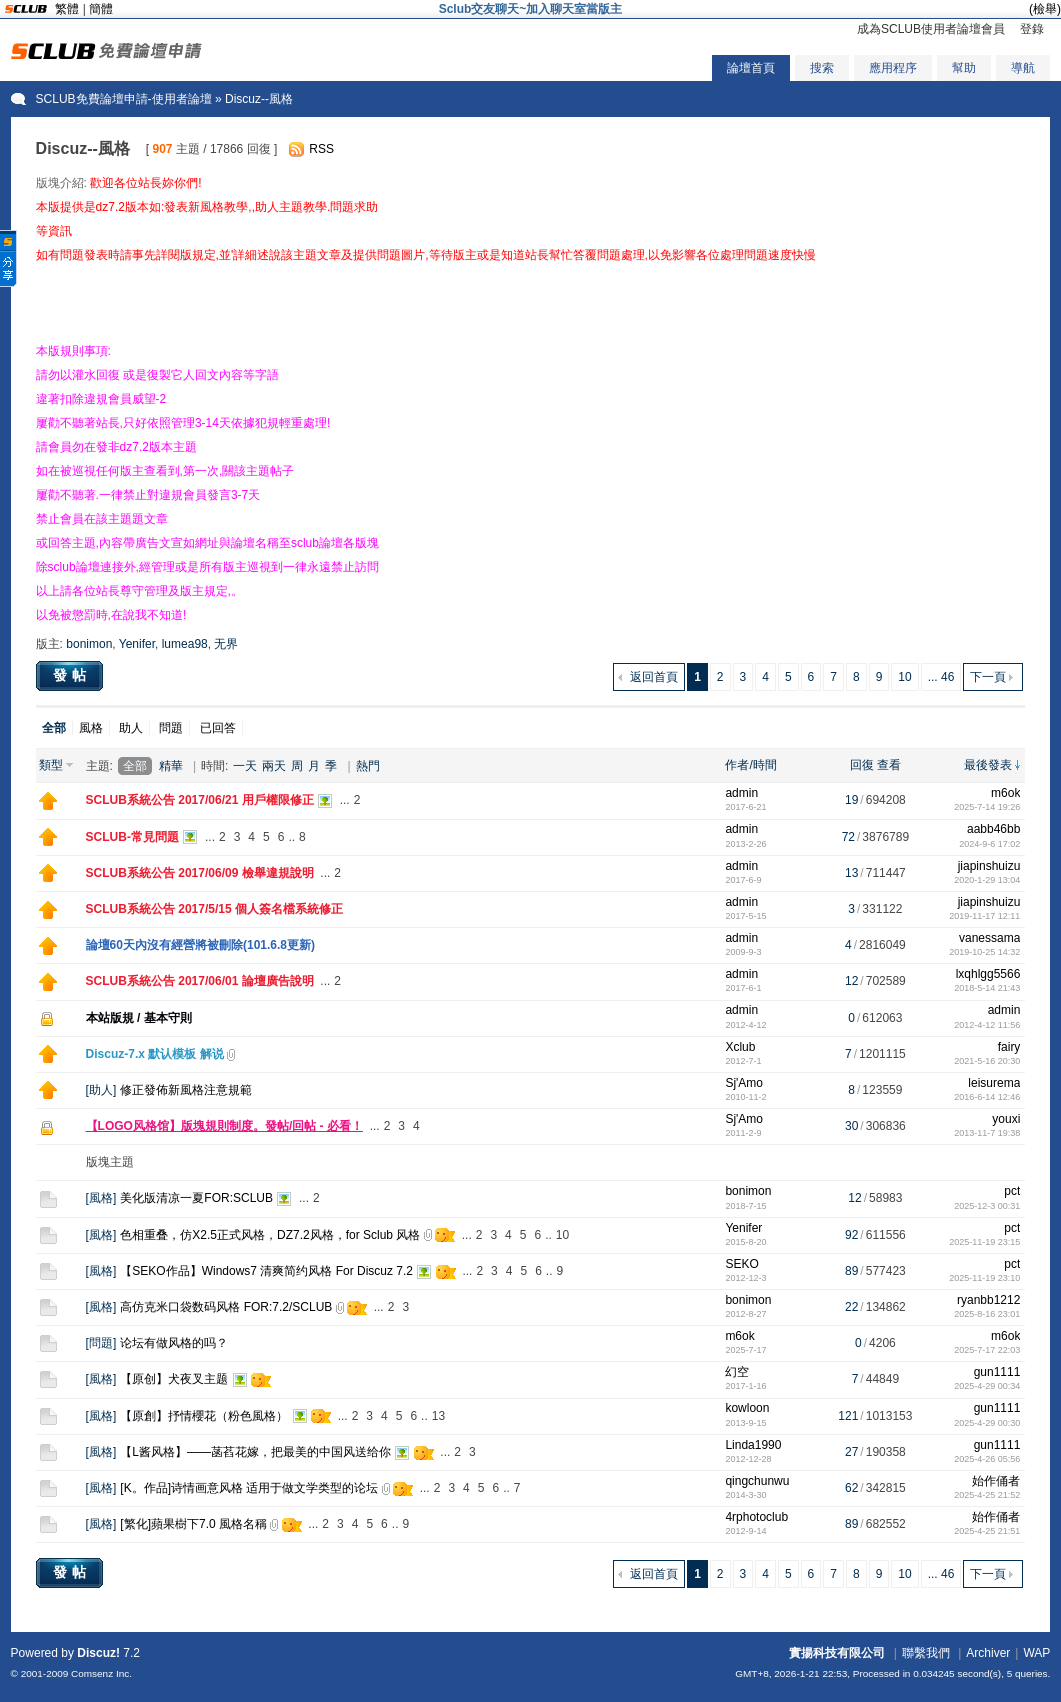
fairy (1009, 1047)
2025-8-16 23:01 (987, 1314)
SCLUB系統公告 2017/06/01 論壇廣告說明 (200, 981)
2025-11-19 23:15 (984, 1242)
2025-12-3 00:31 (987, 1206)
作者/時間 (750, 765)
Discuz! (98, 1653)
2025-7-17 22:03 (987, 1350)
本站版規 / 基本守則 (139, 1018)
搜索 (822, 68)
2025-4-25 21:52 (987, 1495)
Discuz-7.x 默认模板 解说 (155, 1054)
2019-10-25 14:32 (984, 952)
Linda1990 (753, 1445)
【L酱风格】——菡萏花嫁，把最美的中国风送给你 (255, 1452)
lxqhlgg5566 (988, 974)
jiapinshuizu (989, 866)
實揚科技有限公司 (837, 1653)
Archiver (988, 1653)
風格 (91, 728)
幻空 (737, 1372)
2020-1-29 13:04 (987, 880)
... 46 (941, 677)
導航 (1023, 68)
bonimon (89, 644)
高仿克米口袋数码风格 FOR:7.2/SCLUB (226, 1307)
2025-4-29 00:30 (987, 1423)
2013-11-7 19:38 (987, 1133)
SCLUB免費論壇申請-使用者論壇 (124, 99)
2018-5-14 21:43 (987, 988)
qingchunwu (757, 1481)
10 (904, 677)
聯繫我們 (926, 1653)
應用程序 (893, 68)
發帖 (72, 675)
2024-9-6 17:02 (989, 844)
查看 (889, 765)
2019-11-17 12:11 (984, 916)
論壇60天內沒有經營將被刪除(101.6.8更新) (200, 945)
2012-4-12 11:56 (987, 1025)
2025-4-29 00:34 (987, 1386)
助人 (131, 728)
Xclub (740, 1047)
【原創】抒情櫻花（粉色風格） (204, 1416)
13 (438, 1416)
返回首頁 (654, 677)
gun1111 (997, 1372)
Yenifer (137, 644)
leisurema (994, 1083)
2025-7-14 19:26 (987, 807)
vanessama (989, 938)
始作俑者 (996, 1481)
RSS (321, 149)
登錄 (1032, 29)
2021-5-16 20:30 (987, 1061)
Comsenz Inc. (101, 1673)
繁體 (67, 9)
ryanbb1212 (988, 1300)
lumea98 (185, 644)
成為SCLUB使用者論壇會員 (931, 29)
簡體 (101, 9)
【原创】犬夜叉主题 (174, 1379)
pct (1012, 1191)
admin (741, 793)
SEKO (741, 1264)
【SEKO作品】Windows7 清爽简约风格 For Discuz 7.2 (266, 1271)
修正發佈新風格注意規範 (186, 1090)
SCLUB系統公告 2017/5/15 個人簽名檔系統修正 (214, 909)
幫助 (964, 68)
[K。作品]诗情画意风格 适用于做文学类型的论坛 (249, 1488)
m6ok (1005, 793)
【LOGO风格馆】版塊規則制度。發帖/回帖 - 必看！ (224, 1126)
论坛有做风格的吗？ (174, 1343)
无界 (226, 644)
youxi (1006, 1119)
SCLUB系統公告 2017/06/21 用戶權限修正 (200, 800)
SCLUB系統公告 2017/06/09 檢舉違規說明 (200, 873)
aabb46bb (993, 829)
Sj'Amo (744, 1083)
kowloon (747, 1408)
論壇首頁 (751, 68)
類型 (51, 765)
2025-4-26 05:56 (987, 1459)
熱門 (368, 766)
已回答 (218, 728)
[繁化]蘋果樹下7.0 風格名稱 (193, 1524)
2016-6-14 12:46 (987, 1097)
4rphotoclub (756, 1517)
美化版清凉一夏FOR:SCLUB (196, 1198)
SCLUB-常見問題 (132, 837)
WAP (1036, 1653)
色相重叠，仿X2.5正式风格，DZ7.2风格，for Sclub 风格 (270, 1235)
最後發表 (988, 765)
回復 (862, 765)
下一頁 (988, 677)
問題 (171, 728)
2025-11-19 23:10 (984, 1278)
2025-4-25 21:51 (987, 1531)
